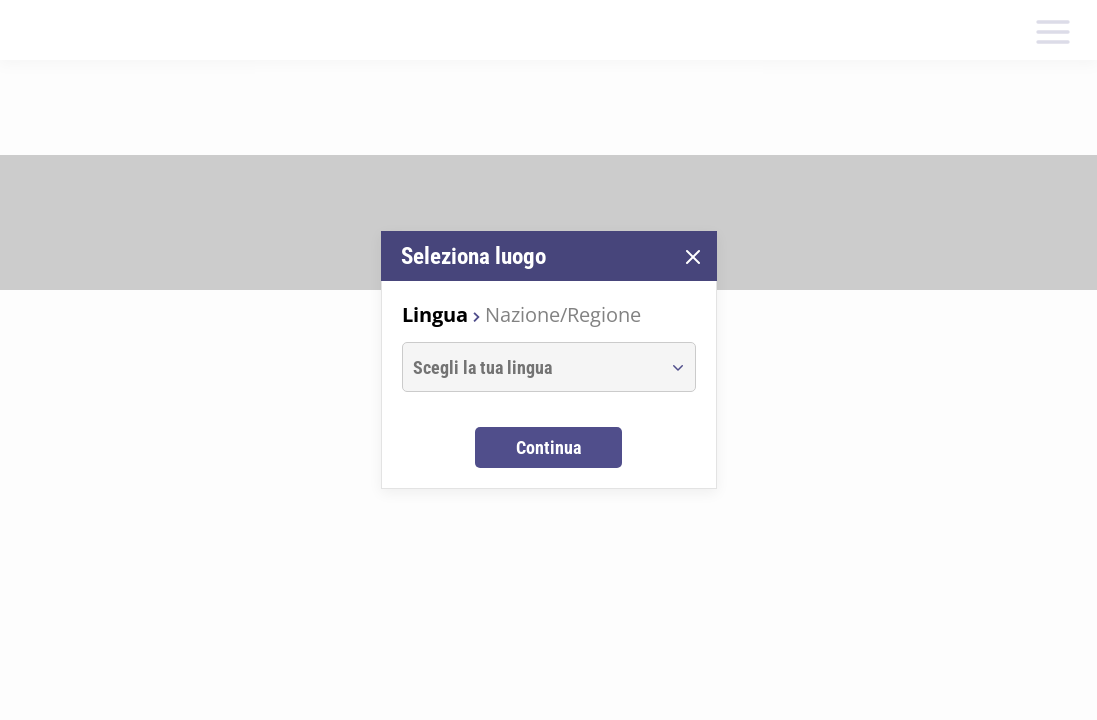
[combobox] (530, 367)
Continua (548, 447)
